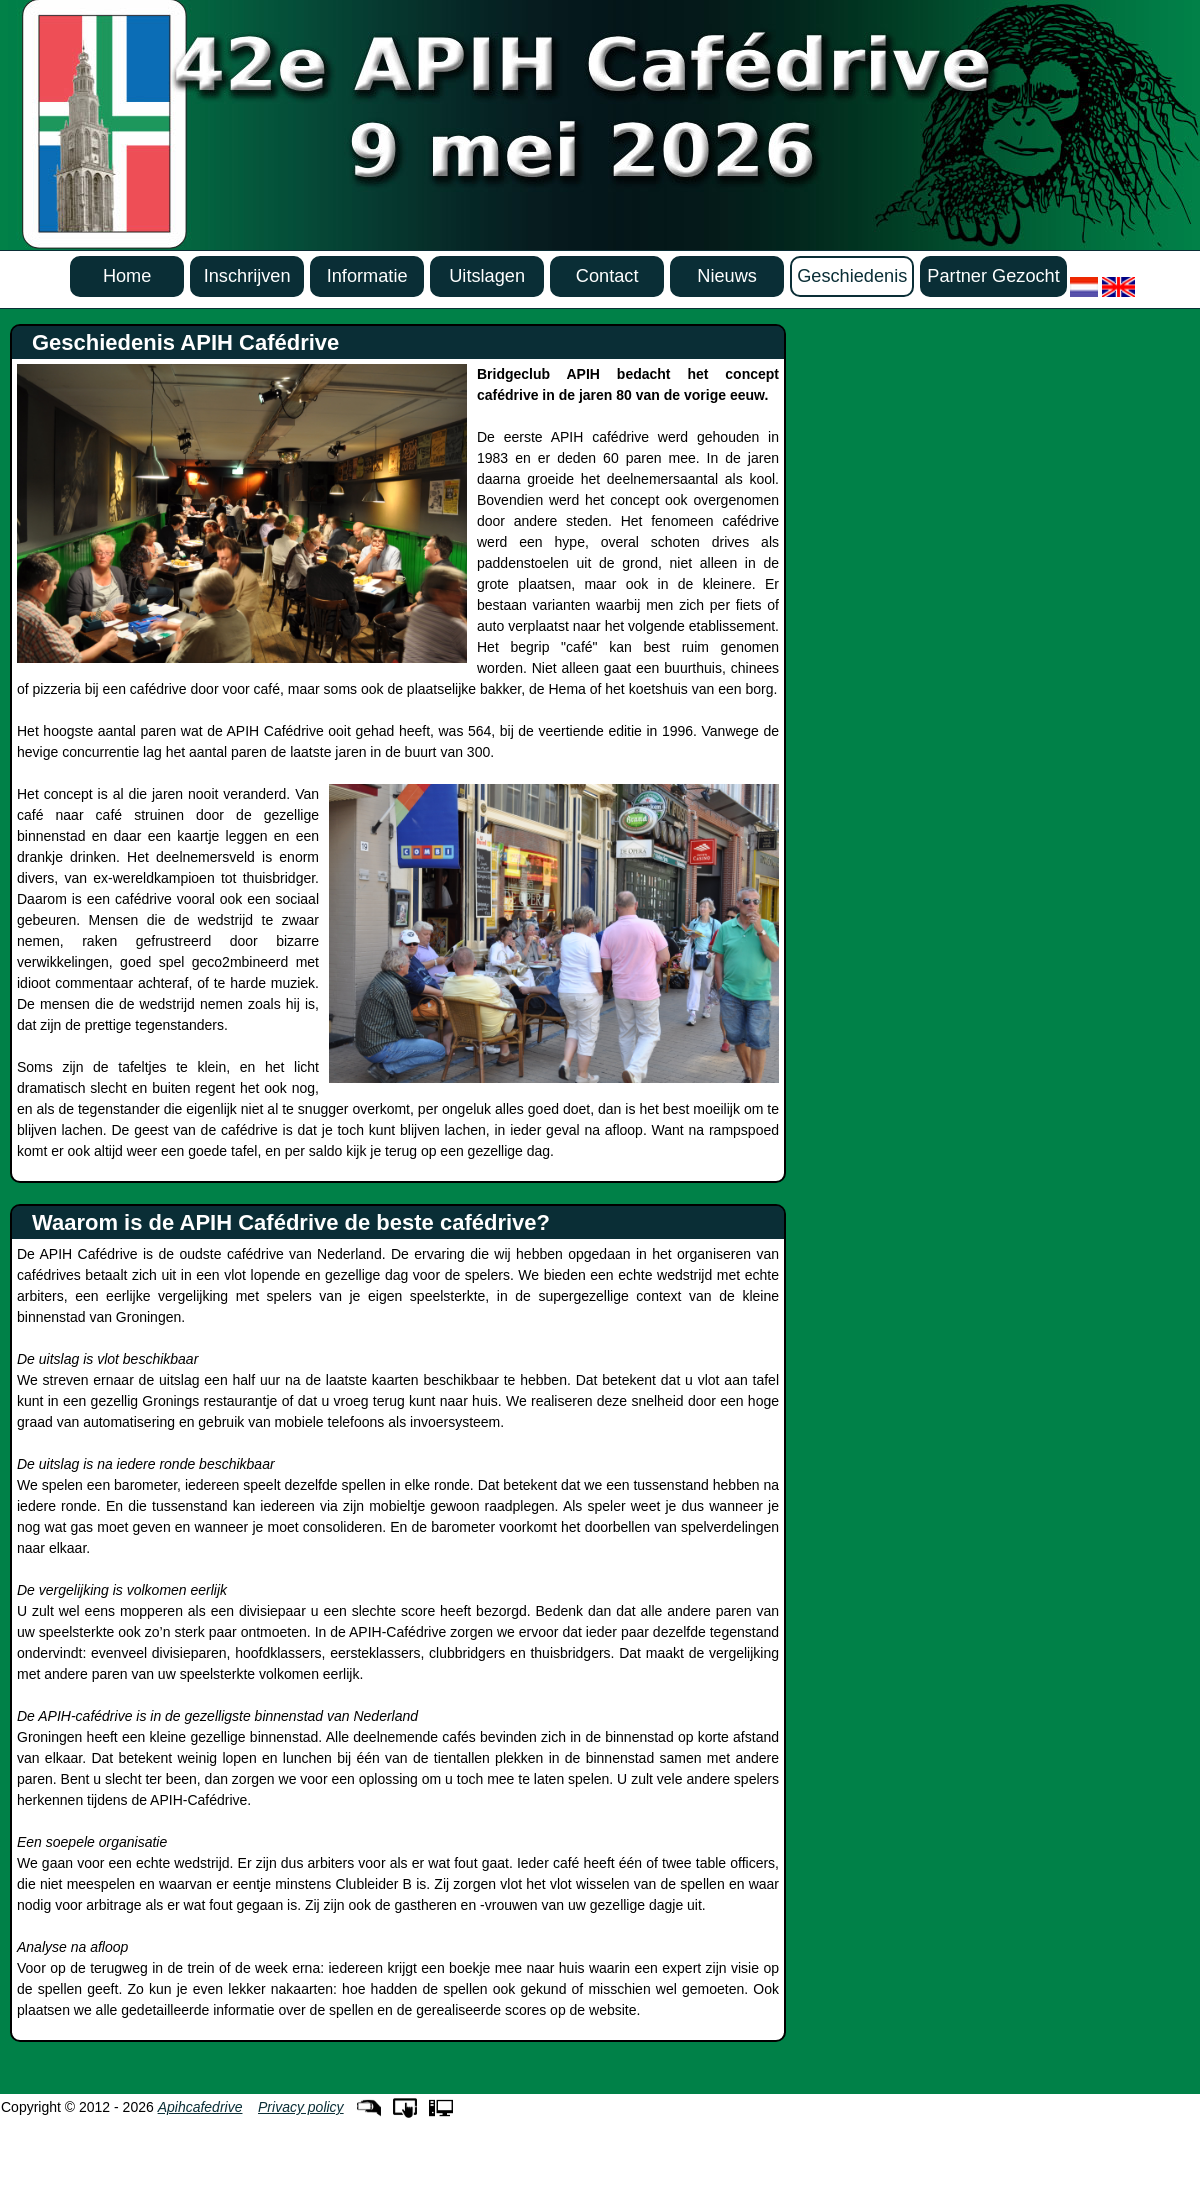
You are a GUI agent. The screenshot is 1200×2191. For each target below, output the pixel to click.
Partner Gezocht (993, 276)
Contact (607, 276)
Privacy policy (301, 2107)
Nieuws (727, 276)
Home (127, 276)
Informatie (367, 276)
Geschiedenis (852, 276)
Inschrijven (247, 276)
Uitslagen (487, 276)
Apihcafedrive (200, 2107)
